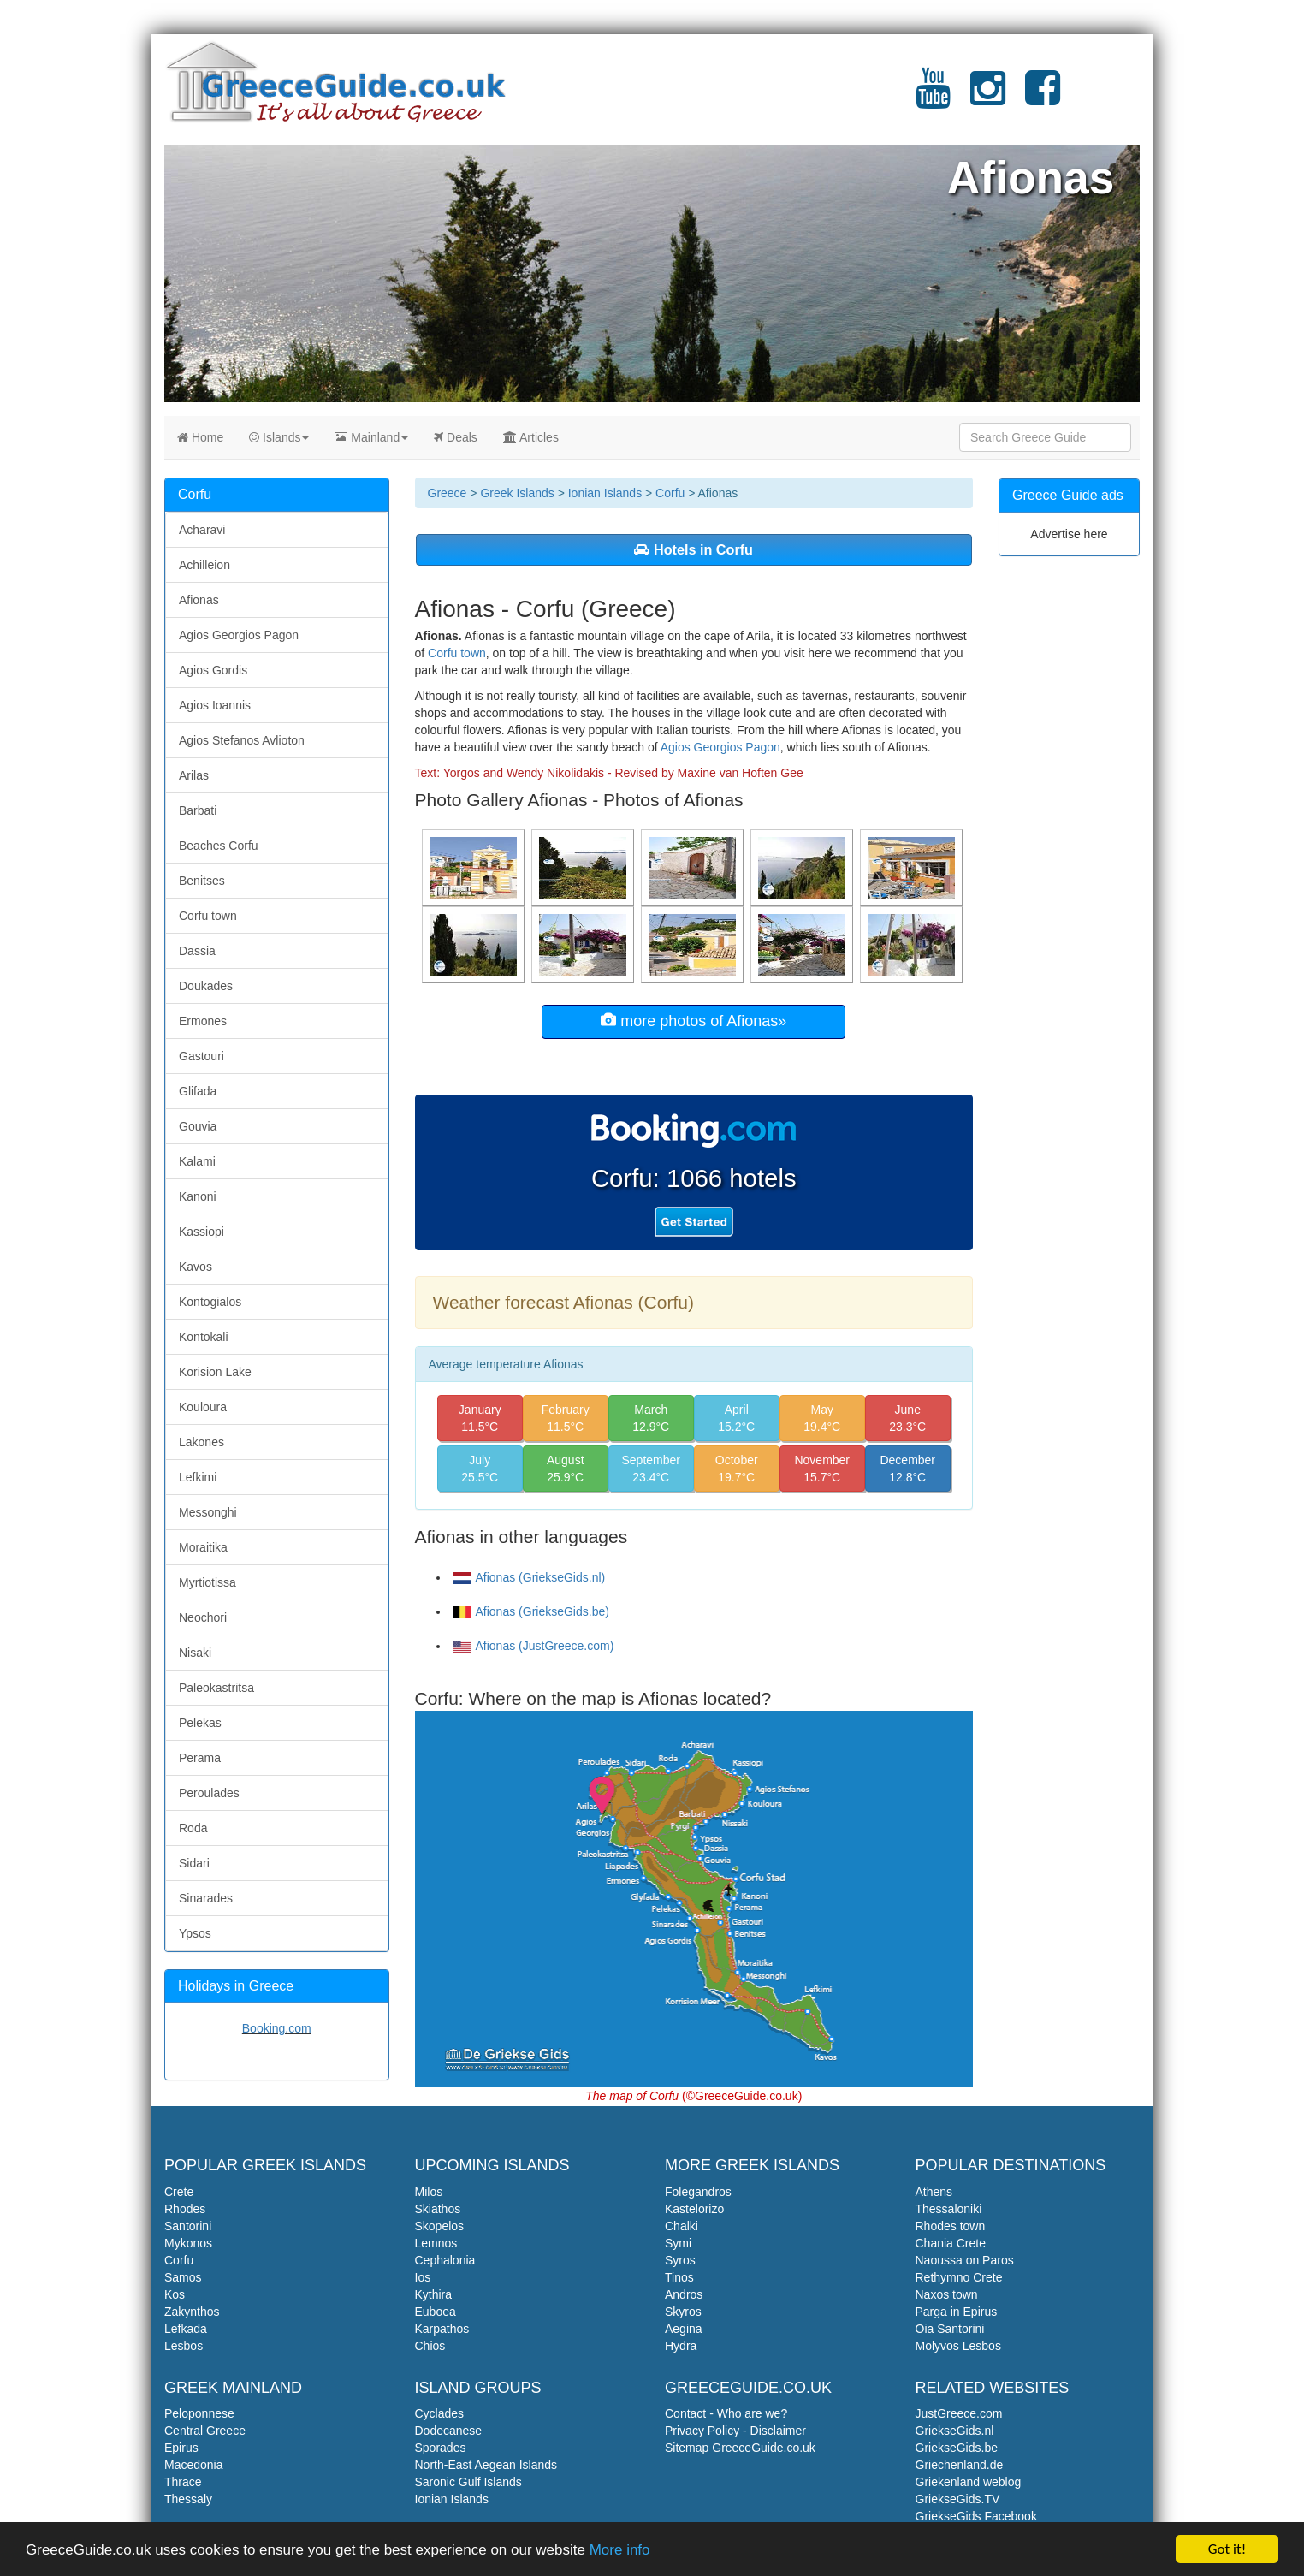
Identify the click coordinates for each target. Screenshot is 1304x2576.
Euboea (435, 2311)
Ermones (203, 1021)
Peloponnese (199, 2413)
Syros (680, 2260)
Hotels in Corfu (693, 549)
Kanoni (197, 1196)
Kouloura (203, 1407)
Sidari (194, 1863)
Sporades (440, 2447)
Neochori (203, 1617)
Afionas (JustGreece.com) (533, 1646)
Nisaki (195, 1652)
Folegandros (698, 2192)
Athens (934, 2192)
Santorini (187, 2226)
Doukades (206, 986)
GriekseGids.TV (958, 2499)
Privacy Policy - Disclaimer (735, 2430)
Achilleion (204, 565)
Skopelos (440, 2226)
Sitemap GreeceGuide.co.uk (740, 2447)
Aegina (683, 2329)
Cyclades (440, 2413)
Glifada (197, 1091)
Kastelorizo (694, 2209)
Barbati (197, 810)
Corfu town (457, 653)
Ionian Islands (605, 493)
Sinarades (206, 1898)
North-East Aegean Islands (486, 2465)
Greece (447, 493)
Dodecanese (449, 2430)
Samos (183, 2277)
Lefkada (185, 2329)
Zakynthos (192, 2311)
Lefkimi (197, 1477)
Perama (200, 1758)
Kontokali (203, 1337)
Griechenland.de (960, 2465)
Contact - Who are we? (726, 2413)
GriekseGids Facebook (976, 2516)
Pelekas (200, 1723)
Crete (178, 2192)
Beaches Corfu (218, 845)
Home (200, 437)
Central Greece (205, 2430)
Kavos (195, 1266)
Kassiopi (201, 1231)
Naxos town (947, 2294)
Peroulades (209, 1793)
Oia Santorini (950, 2329)
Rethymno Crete (959, 2277)
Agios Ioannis (215, 705)
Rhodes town (951, 2226)
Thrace (183, 2482)
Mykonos (188, 2243)
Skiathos (438, 2209)
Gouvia (197, 1126)
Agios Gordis (213, 670)
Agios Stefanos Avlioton (242, 740)
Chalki (681, 2226)
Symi (678, 2243)
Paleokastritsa (216, 1688)
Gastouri (201, 1056)
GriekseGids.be (957, 2447)
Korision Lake (215, 1372)
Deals (455, 437)
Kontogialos (210, 1302)
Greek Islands (517, 493)
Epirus (181, 2447)
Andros (683, 2294)
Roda (193, 1828)
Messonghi (208, 1512)
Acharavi (202, 530)
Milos (429, 2192)
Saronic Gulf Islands (468, 2482)
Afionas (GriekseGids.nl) (529, 1577)
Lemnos (436, 2243)
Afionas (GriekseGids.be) (531, 1611)
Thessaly (188, 2499)
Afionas (199, 600)
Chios (430, 2346)
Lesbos (183, 2346)
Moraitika (203, 1547)
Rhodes (184, 2209)
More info (620, 2551)
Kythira (434, 2294)
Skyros (683, 2311)
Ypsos (195, 1933)
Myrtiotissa (207, 1582)
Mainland (371, 437)
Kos (174, 2294)
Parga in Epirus (957, 2311)
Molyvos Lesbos (958, 2346)
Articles (531, 437)
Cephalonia (445, 2260)
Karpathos (442, 2329)
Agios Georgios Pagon (720, 747)
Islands (279, 437)
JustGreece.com (959, 2413)
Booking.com (276, 2028)
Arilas (194, 775)
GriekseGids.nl (955, 2430)
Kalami (197, 1161)
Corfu (670, 493)
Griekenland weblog (969, 2482)
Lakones (201, 1442)
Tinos (679, 2277)
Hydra (680, 2346)
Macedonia (193, 2465)
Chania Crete (951, 2243)
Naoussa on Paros (965, 2260)
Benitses (202, 880)
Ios (423, 2277)
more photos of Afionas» (693, 1021)
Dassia (197, 951)
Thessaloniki (949, 2209)
